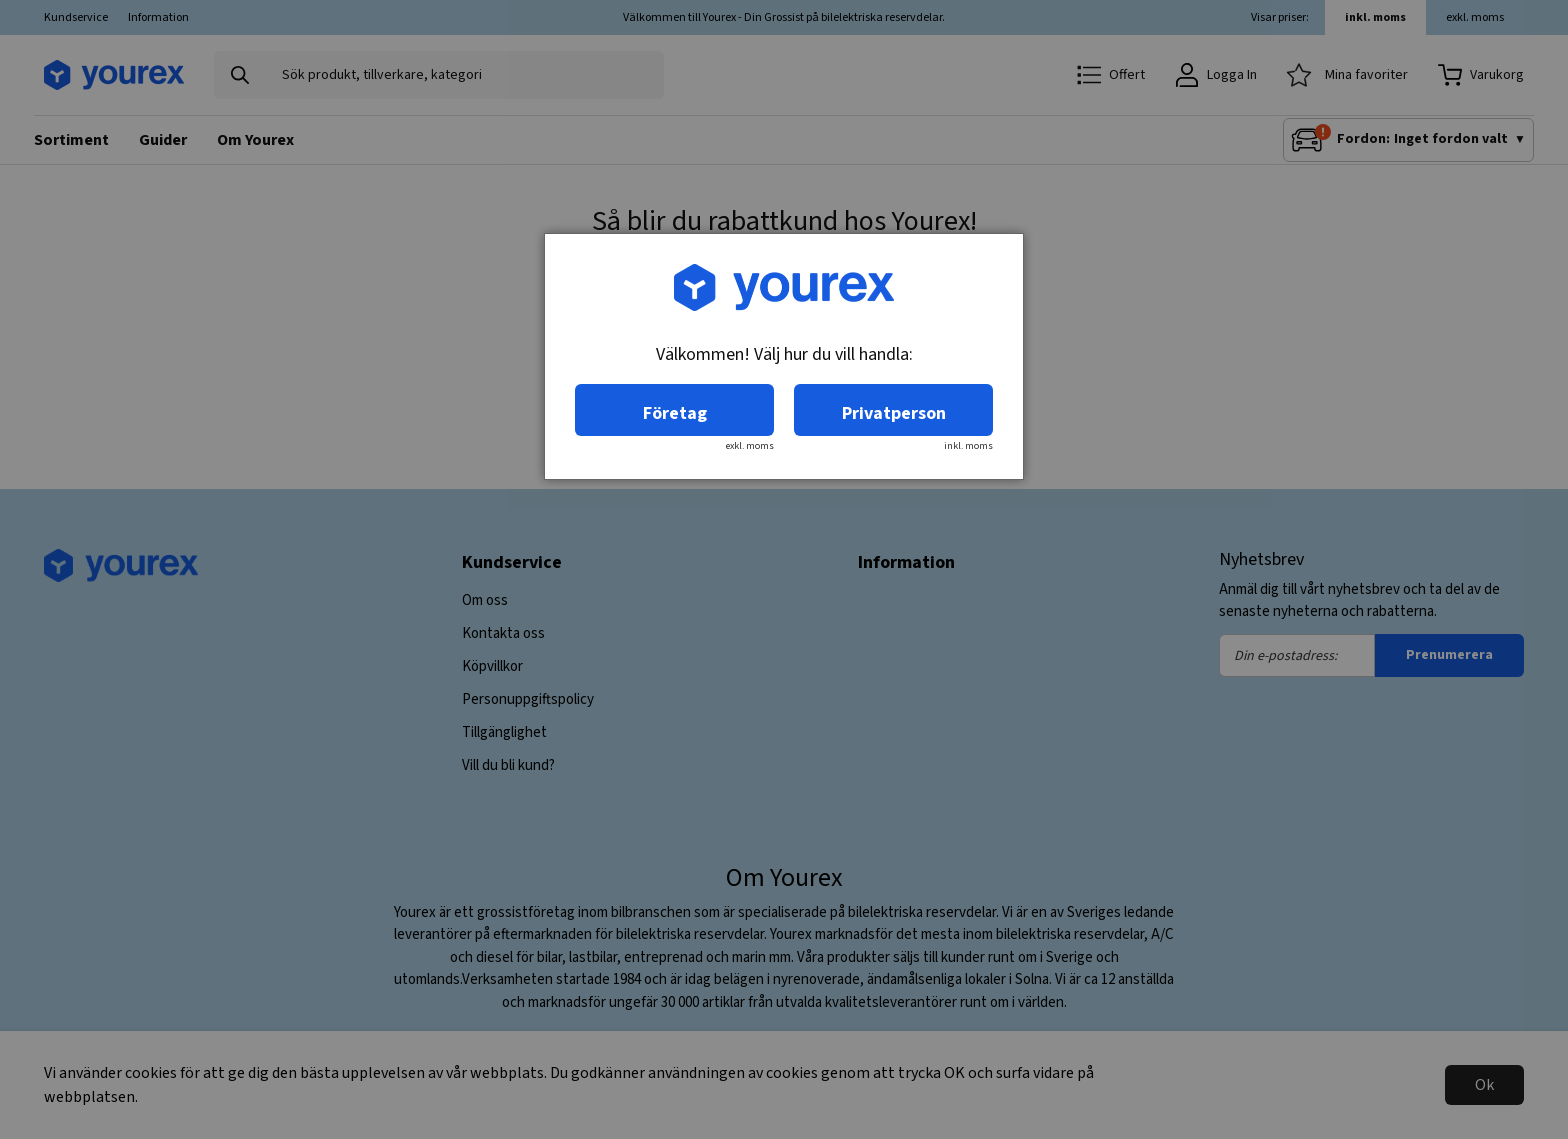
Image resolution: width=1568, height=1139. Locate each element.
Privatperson (894, 413)
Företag (675, 413)
